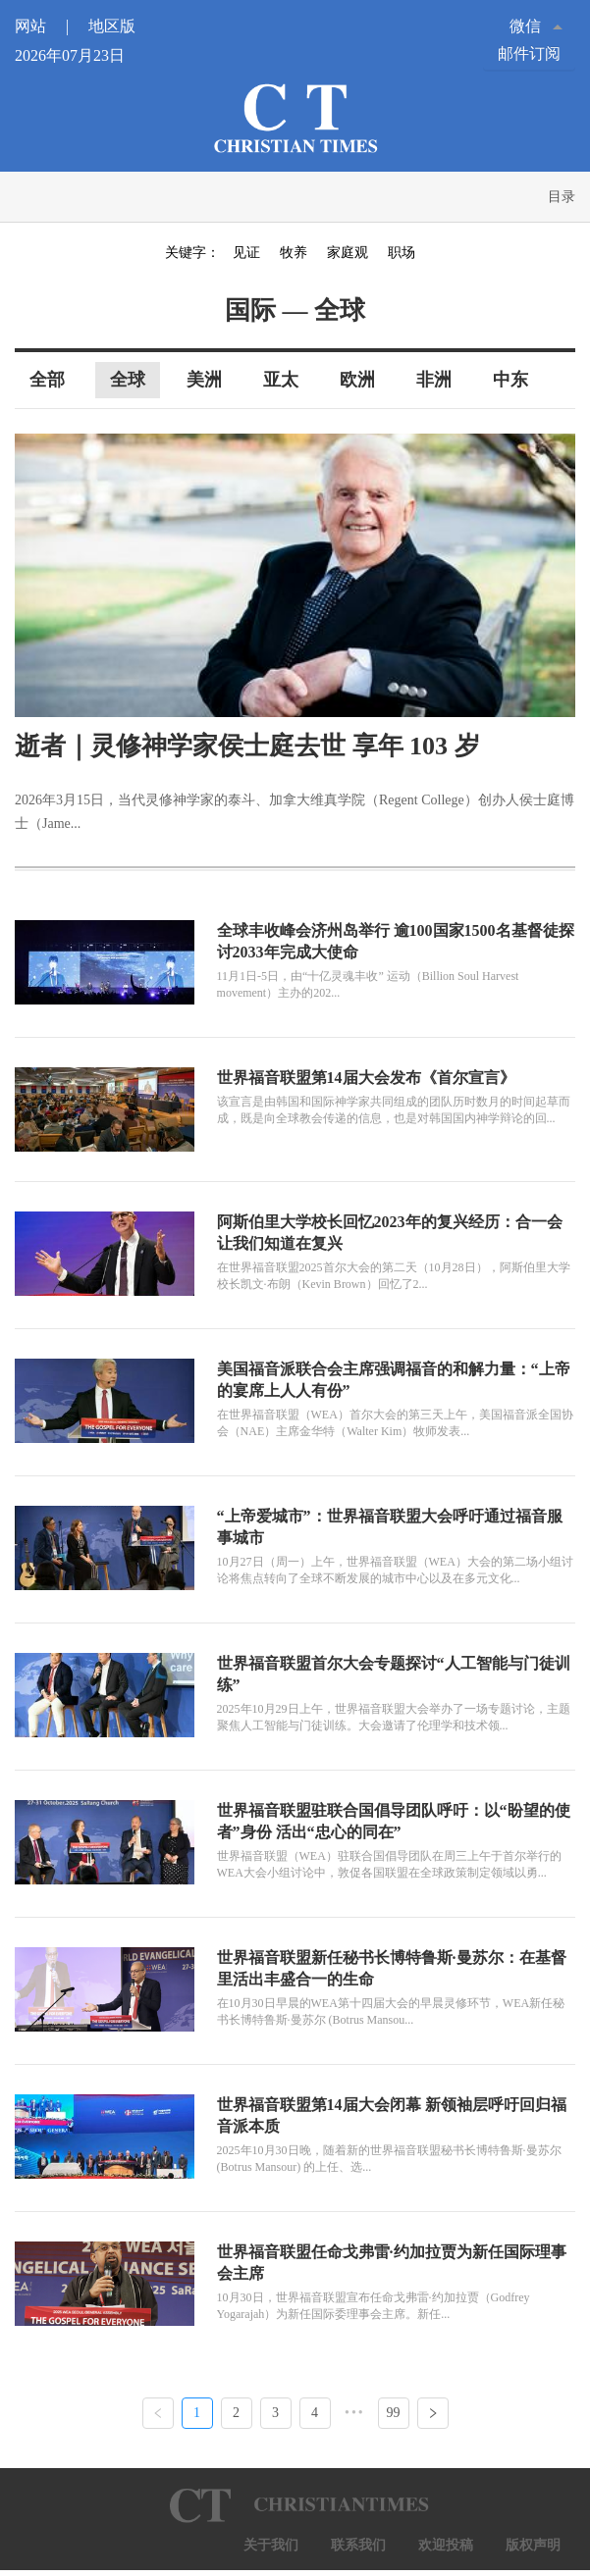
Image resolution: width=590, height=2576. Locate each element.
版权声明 (533, 2545)
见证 (246, 252)
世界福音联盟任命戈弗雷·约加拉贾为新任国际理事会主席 (391, 2262)
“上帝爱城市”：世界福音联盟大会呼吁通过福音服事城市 (390, 1527)
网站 (49, 26)
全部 (47, 379)
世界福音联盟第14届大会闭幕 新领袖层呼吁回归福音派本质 (391, 2115)
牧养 (293, 252)
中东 (510, 379)
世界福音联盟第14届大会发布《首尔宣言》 (366, 1077)
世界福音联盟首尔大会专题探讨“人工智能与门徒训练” (393, 1674)
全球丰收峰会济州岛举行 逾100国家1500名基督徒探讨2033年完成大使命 (395, 941)
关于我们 (270, 2545)
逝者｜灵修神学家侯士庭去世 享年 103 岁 (247, 746)
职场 (401, 252)
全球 (127, 379)
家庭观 (347, 252)
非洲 (434, 379)
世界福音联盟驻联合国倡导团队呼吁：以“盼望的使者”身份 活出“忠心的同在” (393, 1821)
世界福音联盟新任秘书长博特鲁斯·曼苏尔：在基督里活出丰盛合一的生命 (391, 1968)
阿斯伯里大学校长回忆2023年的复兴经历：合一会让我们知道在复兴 (390, 1232)
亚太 (280, 379)
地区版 (111, 26)
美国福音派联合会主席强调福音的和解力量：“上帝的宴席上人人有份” (393, 1380)
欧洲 (357, 379)
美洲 (204, 379)
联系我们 (358, 2545)
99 (394, 2412)
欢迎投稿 (445, 2545)
